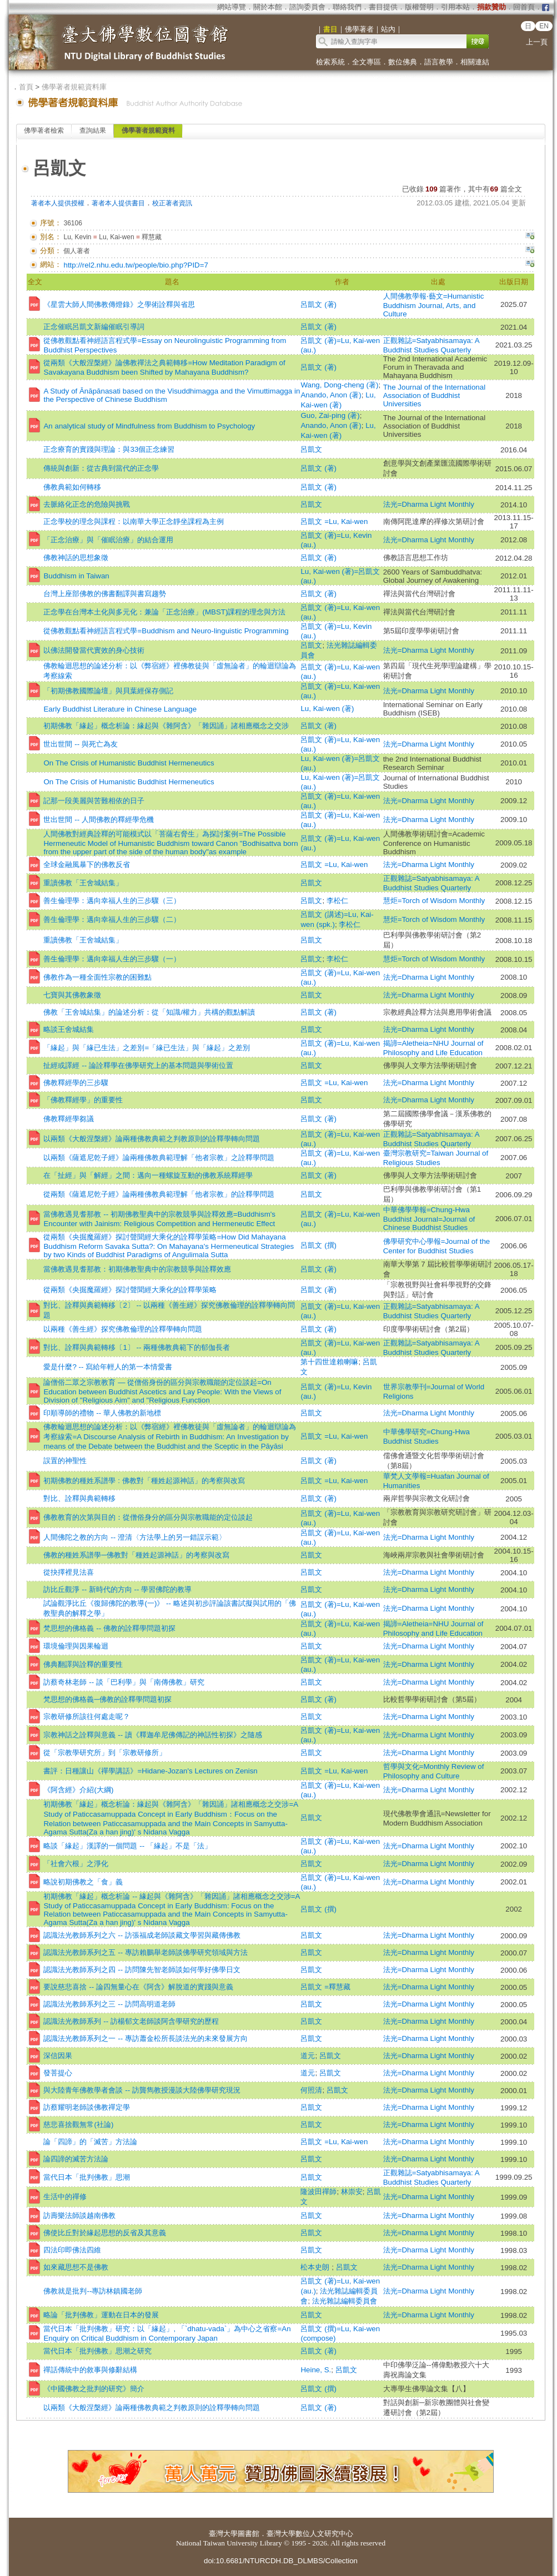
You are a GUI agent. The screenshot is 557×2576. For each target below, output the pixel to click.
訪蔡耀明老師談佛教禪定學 (86, 2107)
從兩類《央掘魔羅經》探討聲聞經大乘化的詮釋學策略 (130, 1290)
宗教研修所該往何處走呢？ (86, 1716)
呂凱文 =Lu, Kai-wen (334, 521)
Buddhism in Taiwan (76, 576)
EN (544, 26)
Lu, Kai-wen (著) (327, 708)
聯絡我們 (347, 7)
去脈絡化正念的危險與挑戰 (86, 504)
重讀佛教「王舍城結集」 (83, 883)
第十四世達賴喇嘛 (329, 1362)
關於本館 (267, 7)
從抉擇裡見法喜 (68, 1572)
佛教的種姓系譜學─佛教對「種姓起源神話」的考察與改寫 (136, 1555)
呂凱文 (311, 449)
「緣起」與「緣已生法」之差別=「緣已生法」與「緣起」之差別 (146, 1047)
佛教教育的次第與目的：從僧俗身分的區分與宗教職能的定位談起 (148, 1517)
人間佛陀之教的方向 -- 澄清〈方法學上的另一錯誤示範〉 (134, 1537)
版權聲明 (419, 7)
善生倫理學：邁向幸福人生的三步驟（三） (111, 900)
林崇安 (352, 2191)
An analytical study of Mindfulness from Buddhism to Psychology (149, 426)
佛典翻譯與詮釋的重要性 (83, 1664)
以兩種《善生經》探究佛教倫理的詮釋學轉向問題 (122, 1329)
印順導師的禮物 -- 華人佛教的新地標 (101, 1413)
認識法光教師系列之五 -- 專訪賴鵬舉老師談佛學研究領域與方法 (145, 1952)
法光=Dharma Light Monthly (428, 504)
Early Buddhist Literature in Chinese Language (120, 709)
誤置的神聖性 (65, 1460)
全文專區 (366, 62)
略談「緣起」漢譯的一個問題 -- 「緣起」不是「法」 (127, 1846)
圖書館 (248, 2533)
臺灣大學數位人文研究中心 (310, 2533)
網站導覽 (231, 7)
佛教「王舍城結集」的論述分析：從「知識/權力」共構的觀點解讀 (149, 1012)
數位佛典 (402, 62)
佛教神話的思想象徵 (75, 557)
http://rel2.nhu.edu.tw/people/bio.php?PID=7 (135, 265)
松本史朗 (316, 2267)
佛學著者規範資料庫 (74, 87)
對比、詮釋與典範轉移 (79, 1498)
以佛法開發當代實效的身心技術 (93, 650)
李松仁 (337, 900)
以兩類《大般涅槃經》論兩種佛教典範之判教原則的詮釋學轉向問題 (151, 1139)
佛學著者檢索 (44, 130)
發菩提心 (57, 2073)
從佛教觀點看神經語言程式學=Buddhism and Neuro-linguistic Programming (165, 631)
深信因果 (57, 2055)
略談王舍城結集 (68, 1029)
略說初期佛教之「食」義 (83, 1882)
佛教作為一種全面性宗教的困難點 (97, 977)
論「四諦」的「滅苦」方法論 (90, 2142)
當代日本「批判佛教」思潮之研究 (97, 2351)
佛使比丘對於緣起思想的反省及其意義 (104, 2233)
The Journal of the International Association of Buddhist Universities (434, 395)
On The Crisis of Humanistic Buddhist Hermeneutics (128, 763)
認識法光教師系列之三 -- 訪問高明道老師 (109, 2004)
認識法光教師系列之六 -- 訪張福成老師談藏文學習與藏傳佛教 (141, 1935)
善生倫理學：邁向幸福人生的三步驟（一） (111, 959)
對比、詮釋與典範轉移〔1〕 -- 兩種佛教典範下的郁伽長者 (136, 1347)
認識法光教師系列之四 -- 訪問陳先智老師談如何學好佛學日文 (141, 1969)
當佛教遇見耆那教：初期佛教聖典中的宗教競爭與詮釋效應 (137, 1269)
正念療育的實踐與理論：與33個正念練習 (108, 449)
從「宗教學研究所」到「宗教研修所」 (104, 1752)
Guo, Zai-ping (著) (329, 415)
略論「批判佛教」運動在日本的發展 (101, 2315)
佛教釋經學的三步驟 (75, 1082)
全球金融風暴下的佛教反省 (86, 864)
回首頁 (524, 7)
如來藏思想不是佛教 (75, 2267)
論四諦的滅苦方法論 (75, 2159)
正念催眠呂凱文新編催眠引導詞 (93, 326)
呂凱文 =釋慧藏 (325, 1987)
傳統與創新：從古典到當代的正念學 (101, 468)
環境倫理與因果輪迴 (75, 1646)
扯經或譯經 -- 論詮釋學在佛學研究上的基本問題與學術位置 (138, 1065)
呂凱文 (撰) (318, 1245)
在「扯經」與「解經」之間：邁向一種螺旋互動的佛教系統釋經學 (148, 1175)
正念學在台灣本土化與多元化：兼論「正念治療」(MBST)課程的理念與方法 (164, 612)
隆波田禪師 (318, 2191)
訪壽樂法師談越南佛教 (79, 2215)
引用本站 (455, 7)
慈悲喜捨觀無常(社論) (78, 2124)
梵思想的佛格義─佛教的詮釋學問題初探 (107, 1699)
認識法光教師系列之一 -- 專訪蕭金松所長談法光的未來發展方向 (145, 2038)
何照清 (311, 2090)
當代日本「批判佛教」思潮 (86, 2177)
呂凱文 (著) (318, 304)
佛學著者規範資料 (148, 130)
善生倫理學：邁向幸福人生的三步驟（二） (111, 919)
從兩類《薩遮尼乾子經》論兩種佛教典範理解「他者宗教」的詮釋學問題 (158, 1194)
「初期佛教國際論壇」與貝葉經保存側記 (108, 691)
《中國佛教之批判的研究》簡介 (93, 2389)
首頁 (26, 87)
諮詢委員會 (307, 7)
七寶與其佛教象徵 (72, 995)
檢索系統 (330, 62)
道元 (307, 2055)
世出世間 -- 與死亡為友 (80, 744)
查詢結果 (92, 130)
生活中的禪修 (65, 2196)
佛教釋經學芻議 (68, 1119)
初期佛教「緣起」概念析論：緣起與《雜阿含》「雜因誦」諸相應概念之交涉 (166, 726)
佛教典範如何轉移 (72, 487)
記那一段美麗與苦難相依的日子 (93, 801)
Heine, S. (315, 2370)
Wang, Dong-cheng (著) (339, 385)
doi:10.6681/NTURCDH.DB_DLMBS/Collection (281, 2561)
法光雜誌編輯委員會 (344, 2301)
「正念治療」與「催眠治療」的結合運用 (108, 540)
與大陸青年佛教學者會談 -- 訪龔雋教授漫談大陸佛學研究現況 (141, 2090)
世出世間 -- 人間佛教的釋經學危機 (98, 819)
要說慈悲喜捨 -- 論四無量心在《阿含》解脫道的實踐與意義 (138, 1987)
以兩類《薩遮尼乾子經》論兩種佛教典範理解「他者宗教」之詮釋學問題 (158, 1157)
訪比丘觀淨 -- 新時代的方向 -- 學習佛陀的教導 (117, 1589)
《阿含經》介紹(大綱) (78, 1790)
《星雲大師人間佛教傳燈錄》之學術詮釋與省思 (119, 304)
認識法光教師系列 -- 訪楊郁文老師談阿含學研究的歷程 (130, 2021)
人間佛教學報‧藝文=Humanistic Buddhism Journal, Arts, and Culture (433, 305)
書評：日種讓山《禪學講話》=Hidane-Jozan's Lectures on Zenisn (150, 1771)
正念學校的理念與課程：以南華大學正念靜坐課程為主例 (133, 521)
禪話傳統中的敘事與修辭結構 (90, 2370)
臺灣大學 (223, 2533)
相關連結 (474, 62)
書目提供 (383, 7)
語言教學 (438, 62)
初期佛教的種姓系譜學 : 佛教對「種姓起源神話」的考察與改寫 (143, 1480)
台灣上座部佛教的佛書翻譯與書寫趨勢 (104, 593)
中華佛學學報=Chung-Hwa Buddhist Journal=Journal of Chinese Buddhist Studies (429, 1219)
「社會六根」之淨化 (75, 1863)
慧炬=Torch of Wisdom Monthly (434, 900)
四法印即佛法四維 (72, 2250)
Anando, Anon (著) (330, 395)
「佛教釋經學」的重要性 (83, 1100)
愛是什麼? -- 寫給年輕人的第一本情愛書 (107, 1367)
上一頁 (537, 42)
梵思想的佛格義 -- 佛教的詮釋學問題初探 (109, 1628)
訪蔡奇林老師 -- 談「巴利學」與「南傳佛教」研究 (123, 1682)
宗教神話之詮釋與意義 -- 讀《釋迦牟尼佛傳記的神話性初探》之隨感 (152, 1735)
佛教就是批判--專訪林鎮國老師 (92, 2291)
